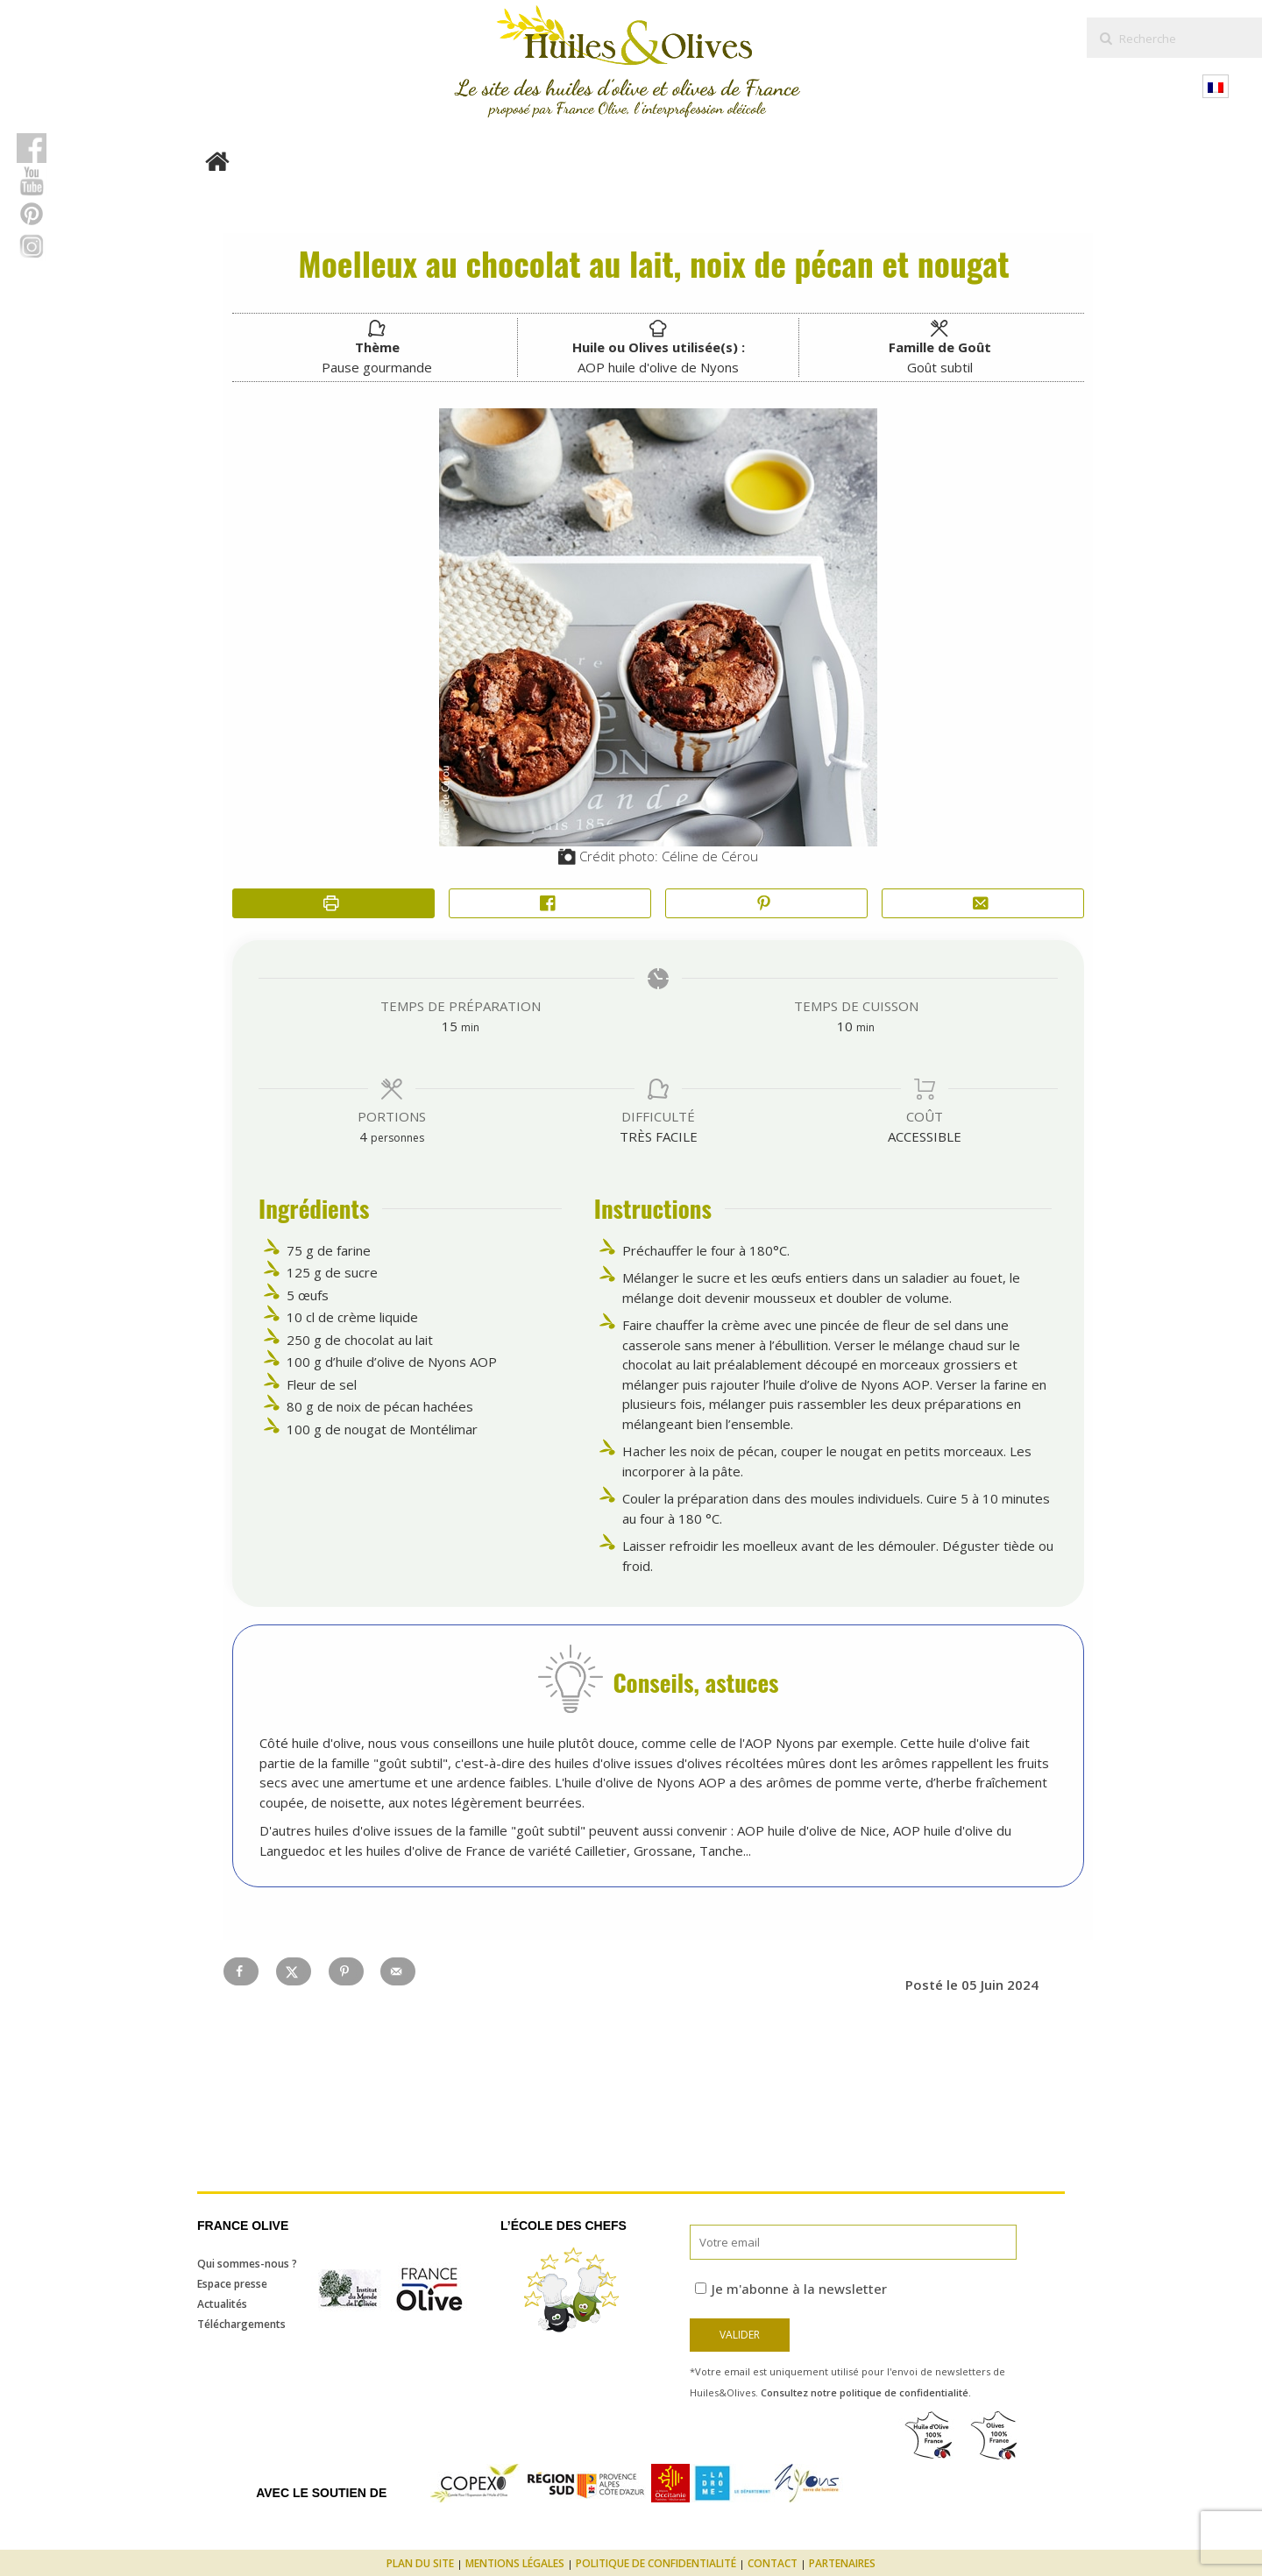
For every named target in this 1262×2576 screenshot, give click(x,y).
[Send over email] (397, 1971)
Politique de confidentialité (656, 2563)
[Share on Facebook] (550, 903)
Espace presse (232, 2283)
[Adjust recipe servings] (363, 1136)
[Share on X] (293, 1971)
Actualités (222, 2303)
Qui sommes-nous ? (247, 2263)
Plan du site (420, 2563)
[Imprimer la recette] (333, 903)
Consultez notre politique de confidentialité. (866, 2392)
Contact (773, 2563)
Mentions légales (514, 2563)
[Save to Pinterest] (346, 1971)
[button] (766, 903)
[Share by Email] (983, 903)
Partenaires (842, 2563)
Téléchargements (241, 2324)
